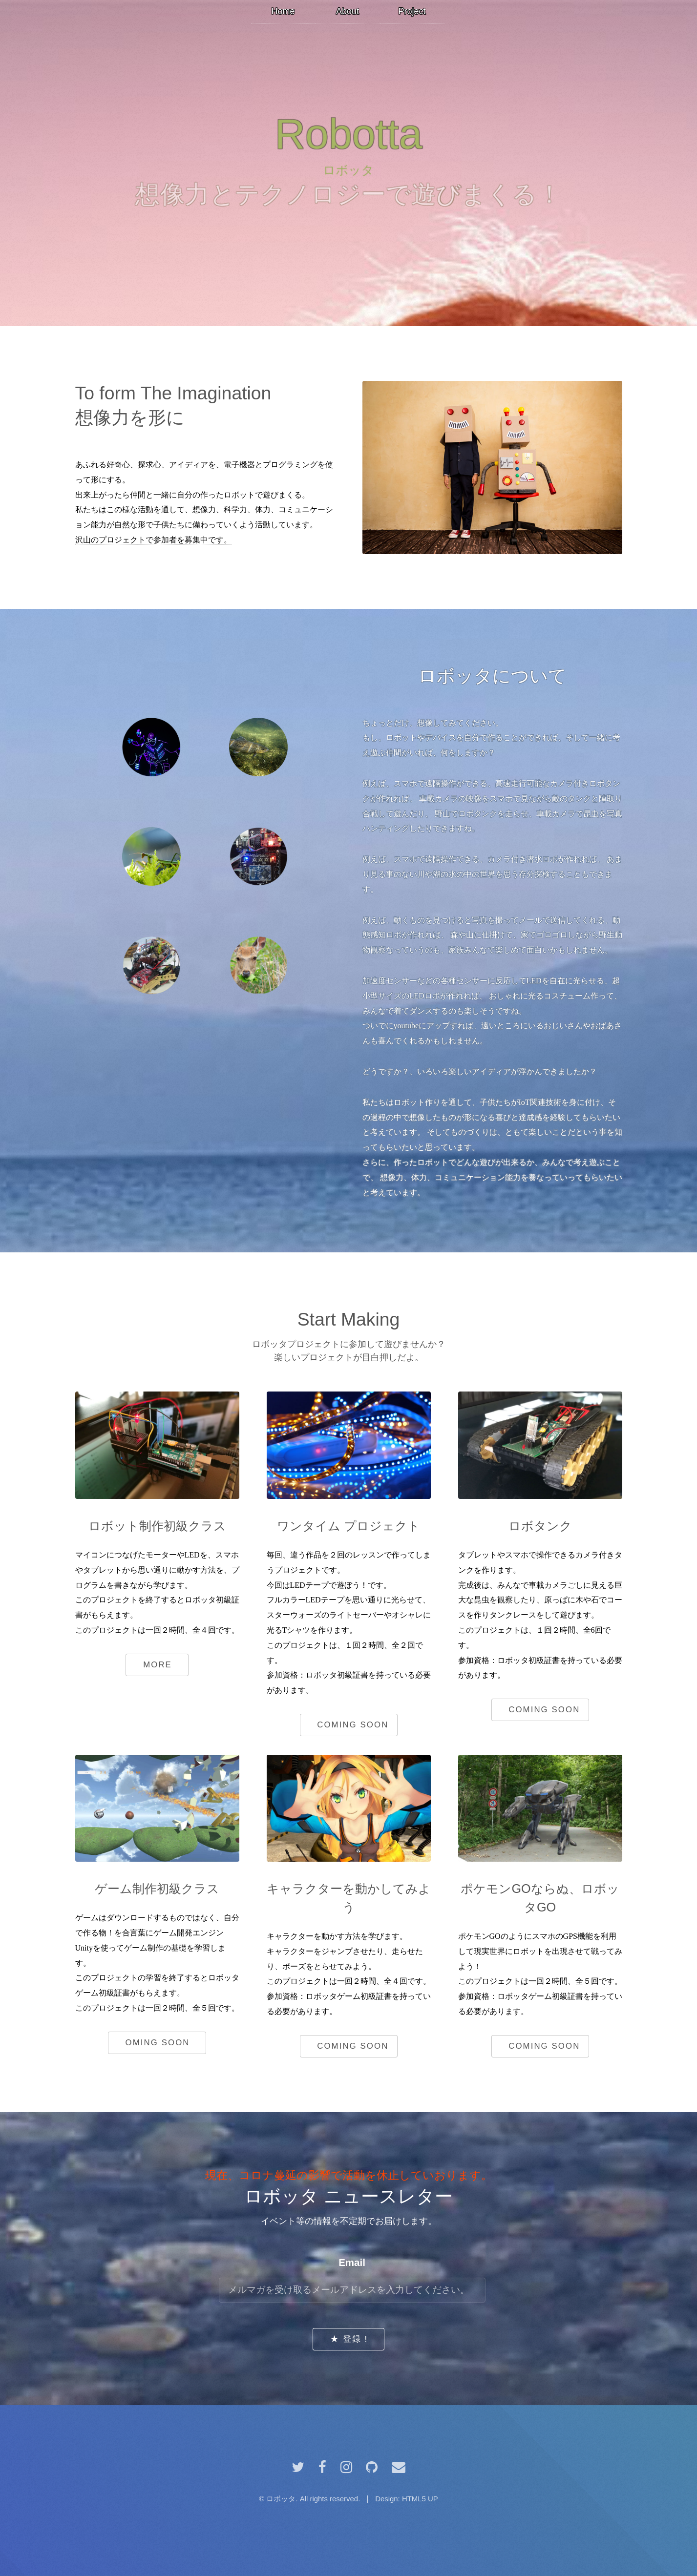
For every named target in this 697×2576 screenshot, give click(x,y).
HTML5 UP (420, 2498)
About (347, 11)
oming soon (158, 2042)
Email (351, 2262)
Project (411, 11)
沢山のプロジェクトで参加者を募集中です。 (153, 540)
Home (283, 11)
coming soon (352, 1724)
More (157, 1664)
